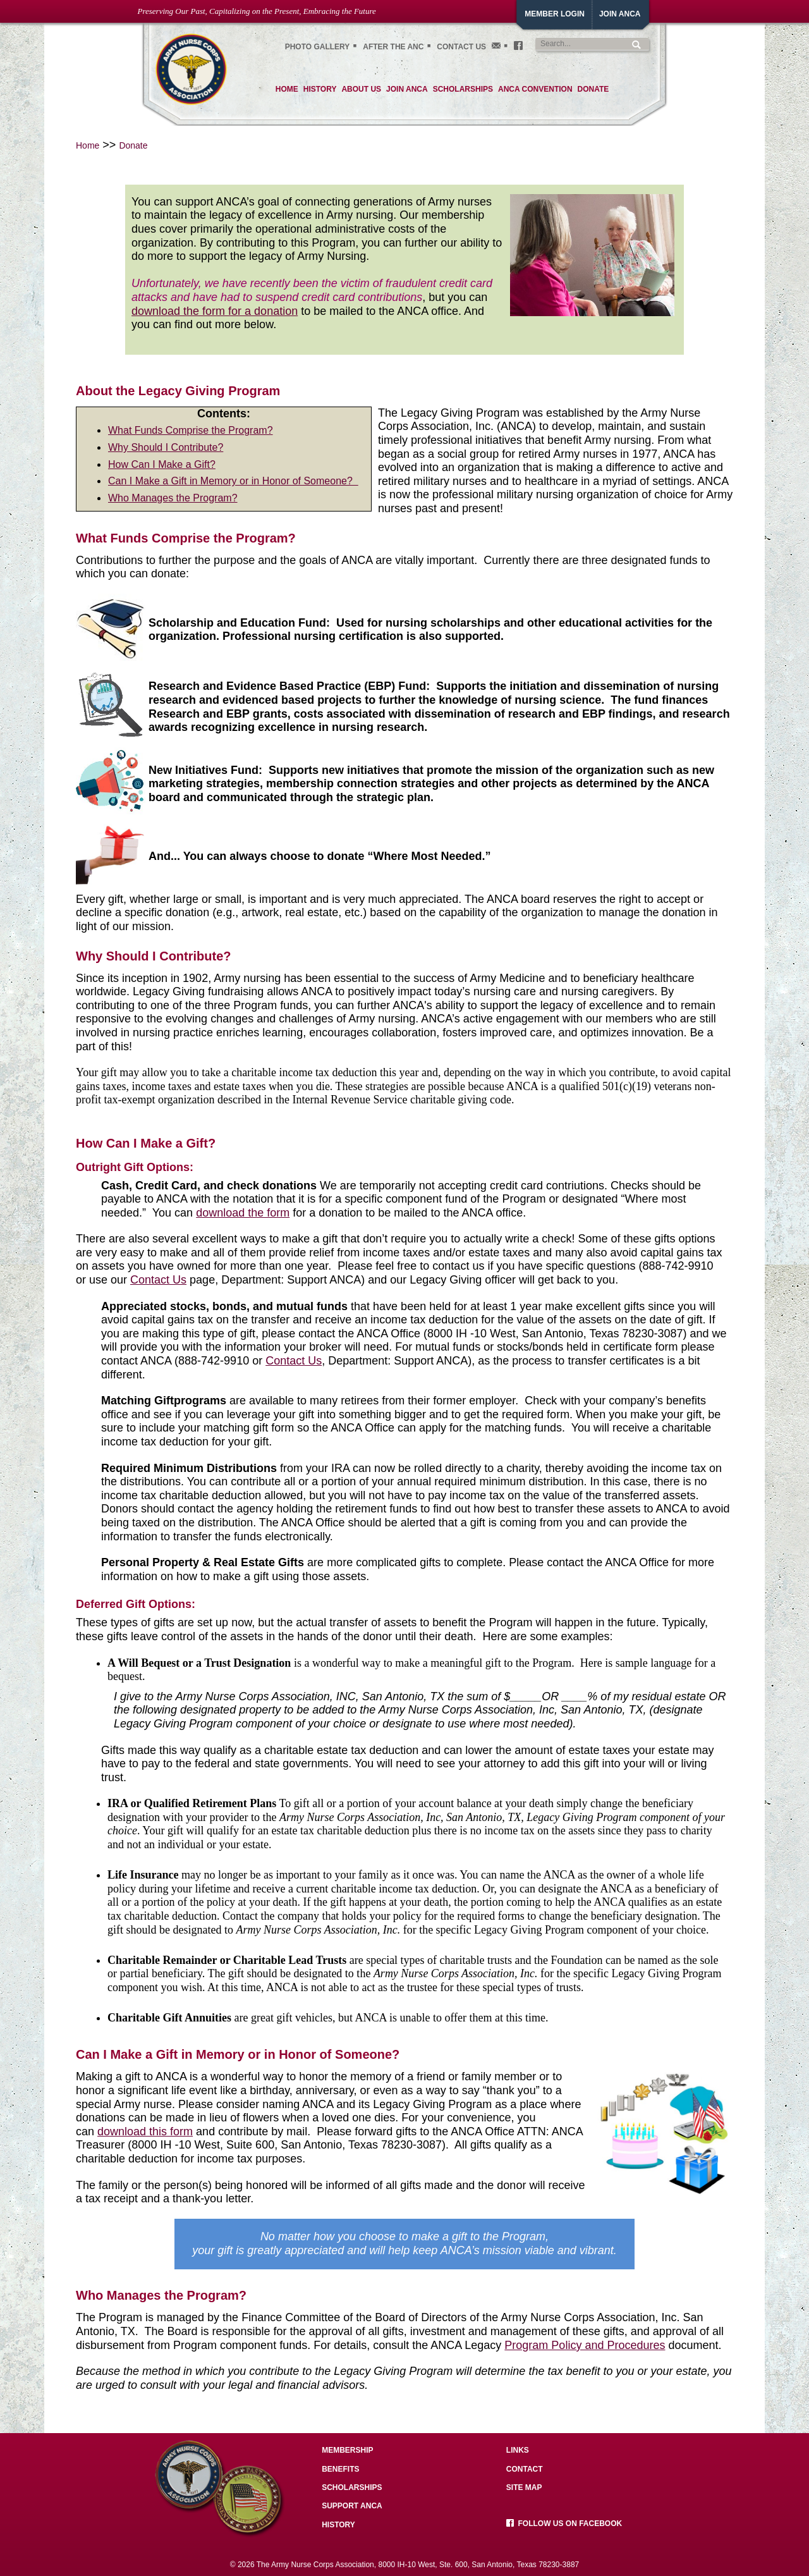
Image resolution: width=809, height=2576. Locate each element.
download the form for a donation (214, 311)
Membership (347, 2450)
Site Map (524, 2487)
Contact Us (461, 46)
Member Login (555, 13)
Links (517, 2450)
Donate (133, 145)
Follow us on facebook (564, 2523)
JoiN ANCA (620, 13)
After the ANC (393, 46)
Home (87, 145)
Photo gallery (317, 46)
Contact (524, 2469)
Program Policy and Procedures (584, 2345)
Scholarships (352, 2487)
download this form (145, 2131)
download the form (242, 1212)
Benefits (340, 2469)
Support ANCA (352, 2505)
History (338, 2524)
